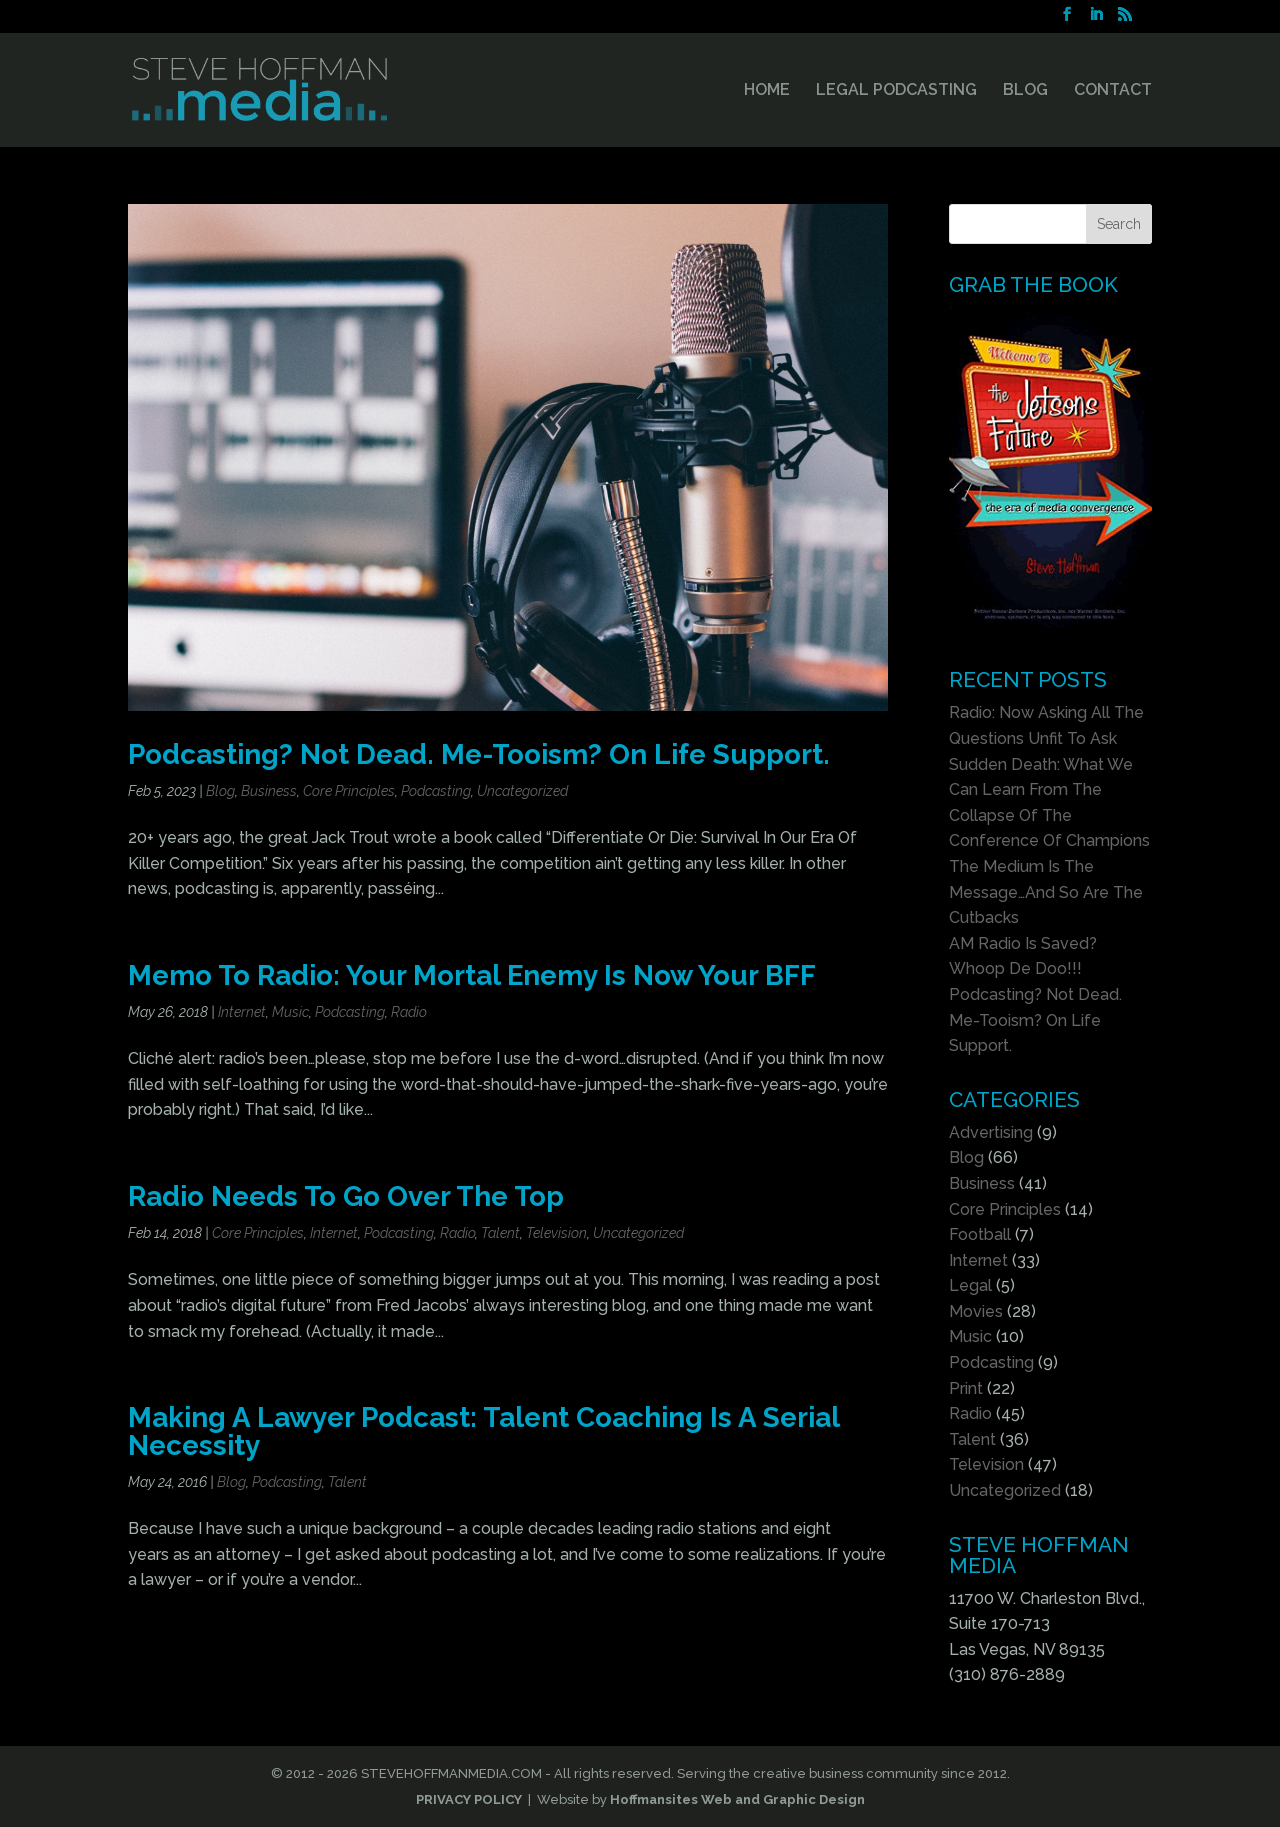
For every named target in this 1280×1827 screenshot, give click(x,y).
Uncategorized (522, 791)
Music (290, 1012)
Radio (409, 1012)
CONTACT (1113, 91)
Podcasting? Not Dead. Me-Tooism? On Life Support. (479, 754)
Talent (500, 1233)
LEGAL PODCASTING (896, 91)
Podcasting (436, 791)
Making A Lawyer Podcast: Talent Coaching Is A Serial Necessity (483, 1431)
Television (556, 1233)
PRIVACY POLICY (469, 1799)
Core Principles (349, 791)
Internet (242, 1012)
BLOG (1025, 91)
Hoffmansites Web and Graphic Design (737, 1799)
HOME (767, 91)
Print (966, 1388)
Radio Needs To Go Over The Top (346, 1196)
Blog (220, 791)
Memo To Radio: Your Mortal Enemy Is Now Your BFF (472, 975)
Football (980, 1234)
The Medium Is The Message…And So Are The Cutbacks (1046, 892)
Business (269, 791)
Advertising (991, 1132)
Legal (970, 1285)
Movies (976, 1311)
